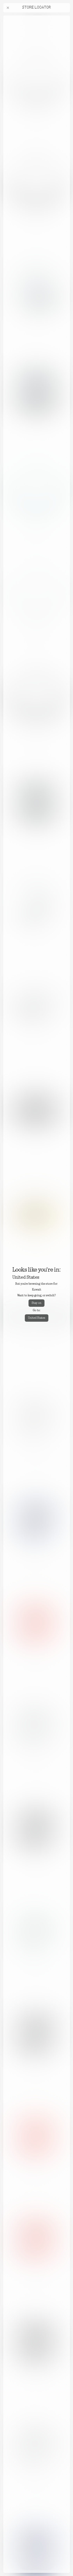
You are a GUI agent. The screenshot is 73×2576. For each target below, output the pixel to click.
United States (36, 1318)
